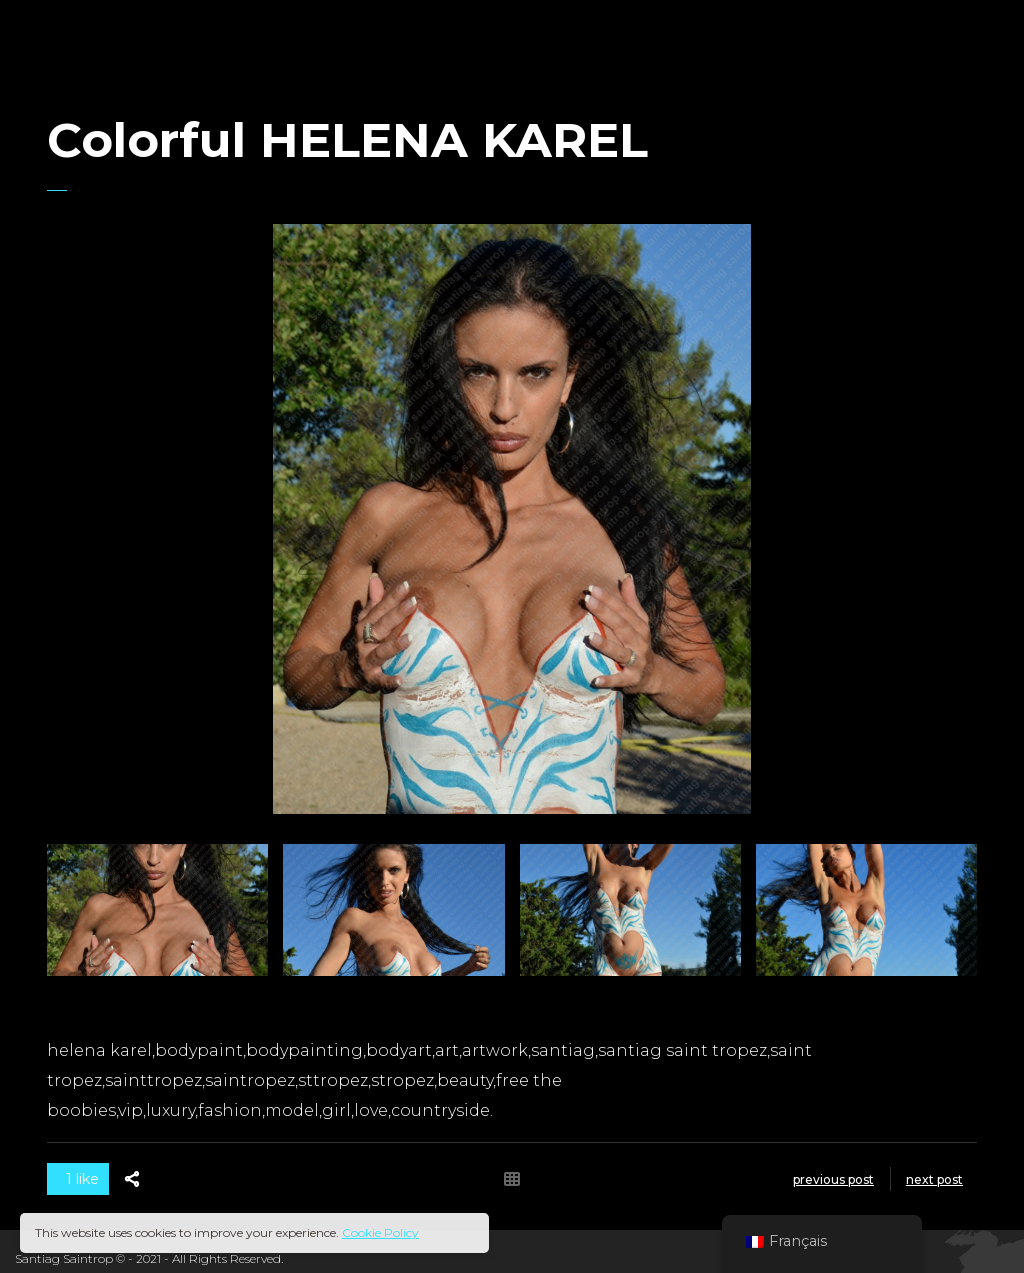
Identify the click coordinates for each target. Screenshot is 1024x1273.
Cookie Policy (380, 1232)
